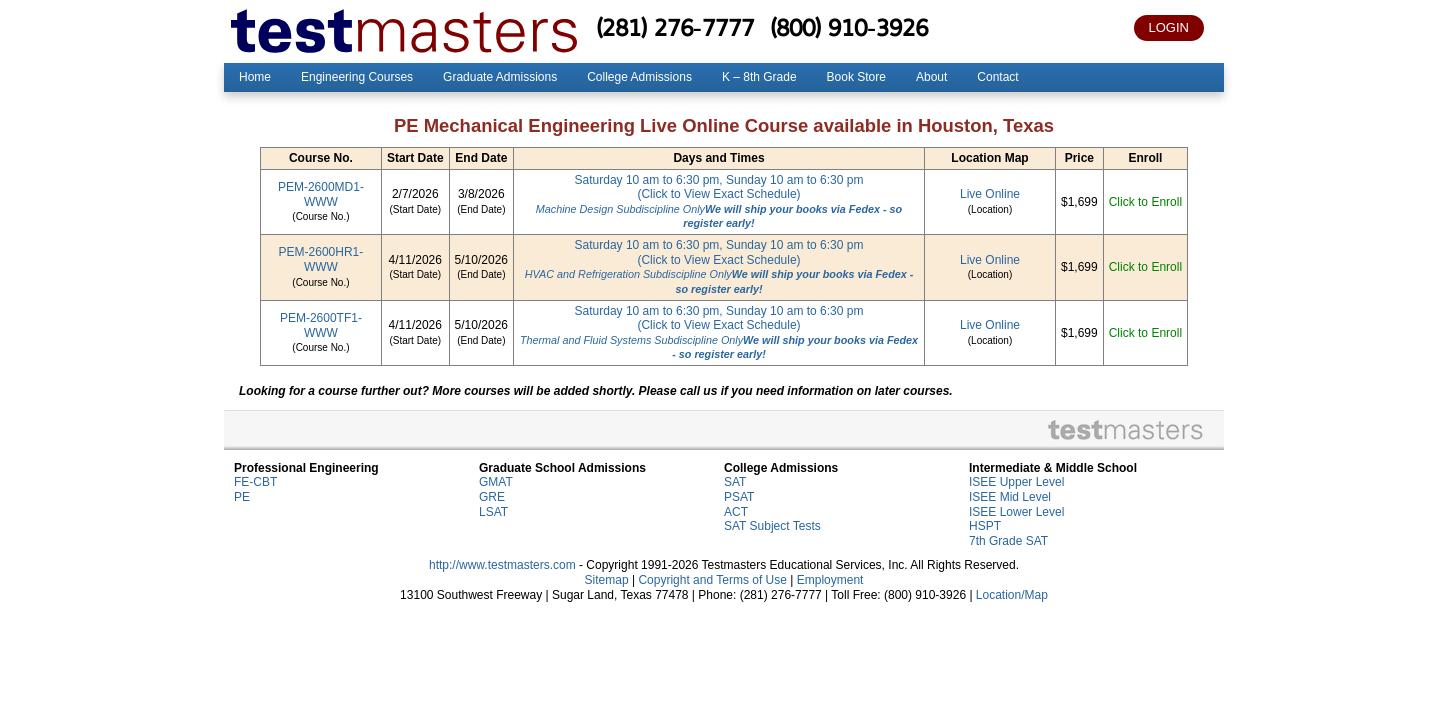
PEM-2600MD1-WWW (321, 194)
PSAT (739, 497)
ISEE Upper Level (1016, 482)
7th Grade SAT (1008, 541)
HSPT (985, 526)
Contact (997, 77)
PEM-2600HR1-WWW (321, 259)
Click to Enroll (1145, 202)
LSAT (493, 512)
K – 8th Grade (759, 77)
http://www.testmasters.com (502, 565)
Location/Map (1012, 595)
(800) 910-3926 (849, 27)
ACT (736, 512)
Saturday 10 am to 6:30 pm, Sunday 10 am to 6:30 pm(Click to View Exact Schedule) (719, 201)
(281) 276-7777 (675, 27)
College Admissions (639, 77)
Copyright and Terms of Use (712, 580)
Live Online (990, 194)
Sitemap (607, 580)
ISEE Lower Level (1016, 512)
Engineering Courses (357, 77)
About (931, 77)
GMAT (496, 482)
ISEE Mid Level (1010, 497)
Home (255, 77)
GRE (492, 497)
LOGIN (1169, 27)
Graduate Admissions (500, 77)
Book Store (856, 77)
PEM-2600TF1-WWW (321, 325)
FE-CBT (255, 482)
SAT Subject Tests (772, 526)
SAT (735, 482)
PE (242, 497)
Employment (830, 580)
